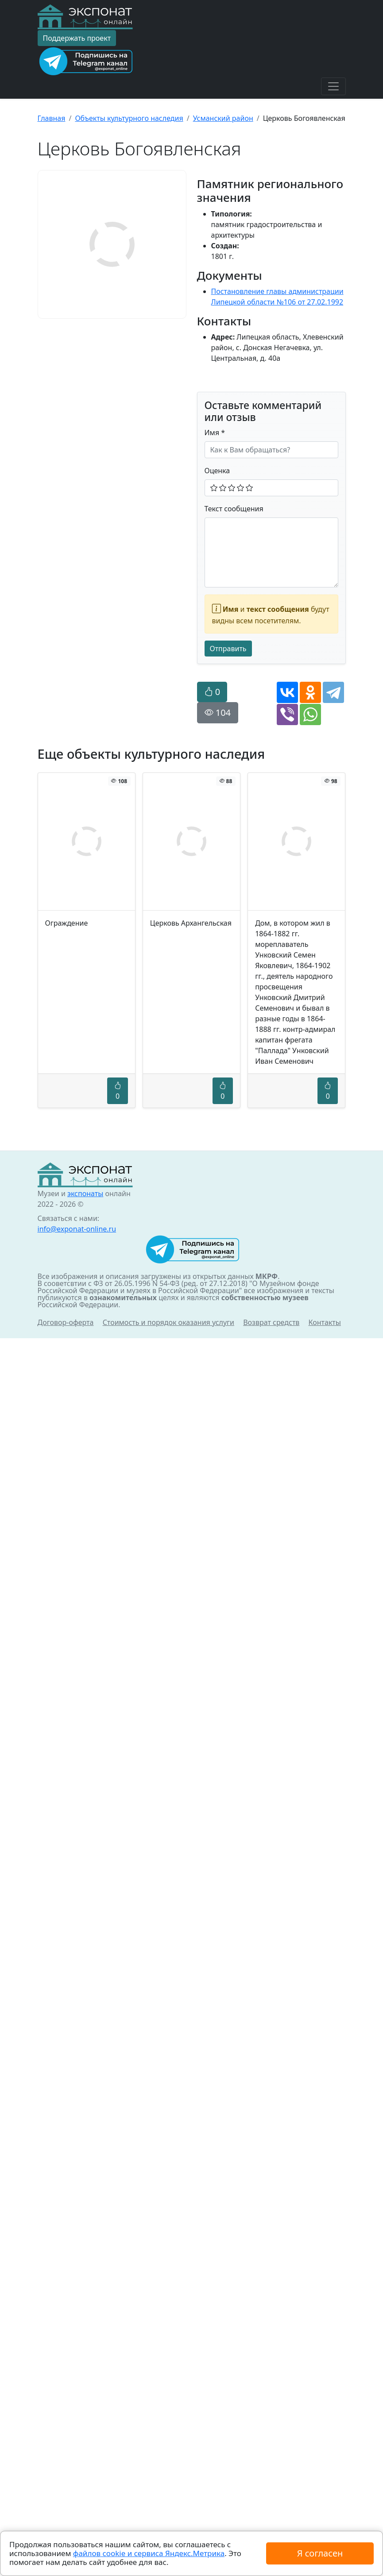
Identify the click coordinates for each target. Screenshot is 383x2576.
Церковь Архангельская (191, 923)
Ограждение (66, 923)
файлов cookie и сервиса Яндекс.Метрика (148, 2553)
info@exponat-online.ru (77, 2467)
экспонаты (85, 2431)
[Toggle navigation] (333, 86)
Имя (215, 432)
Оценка (217, 470)
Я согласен (320, 2553)
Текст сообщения (234, 509)
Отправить (228, 648)
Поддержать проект (77, 38)
